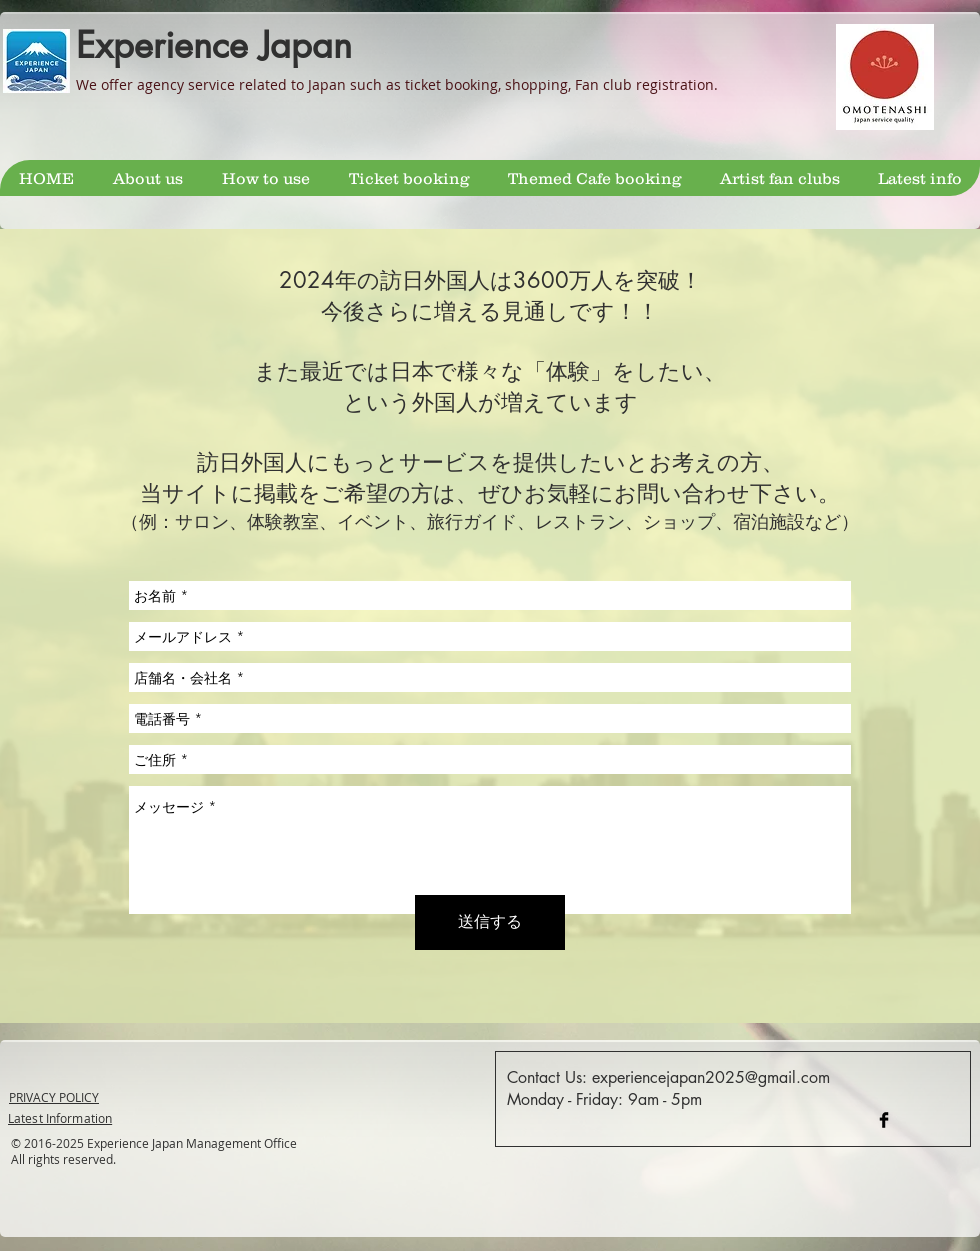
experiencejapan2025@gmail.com (711, 1077)
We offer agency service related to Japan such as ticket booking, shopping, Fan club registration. (397, 84)
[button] (408, 178)
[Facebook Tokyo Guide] (884, 1120)
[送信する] (490, 922)
